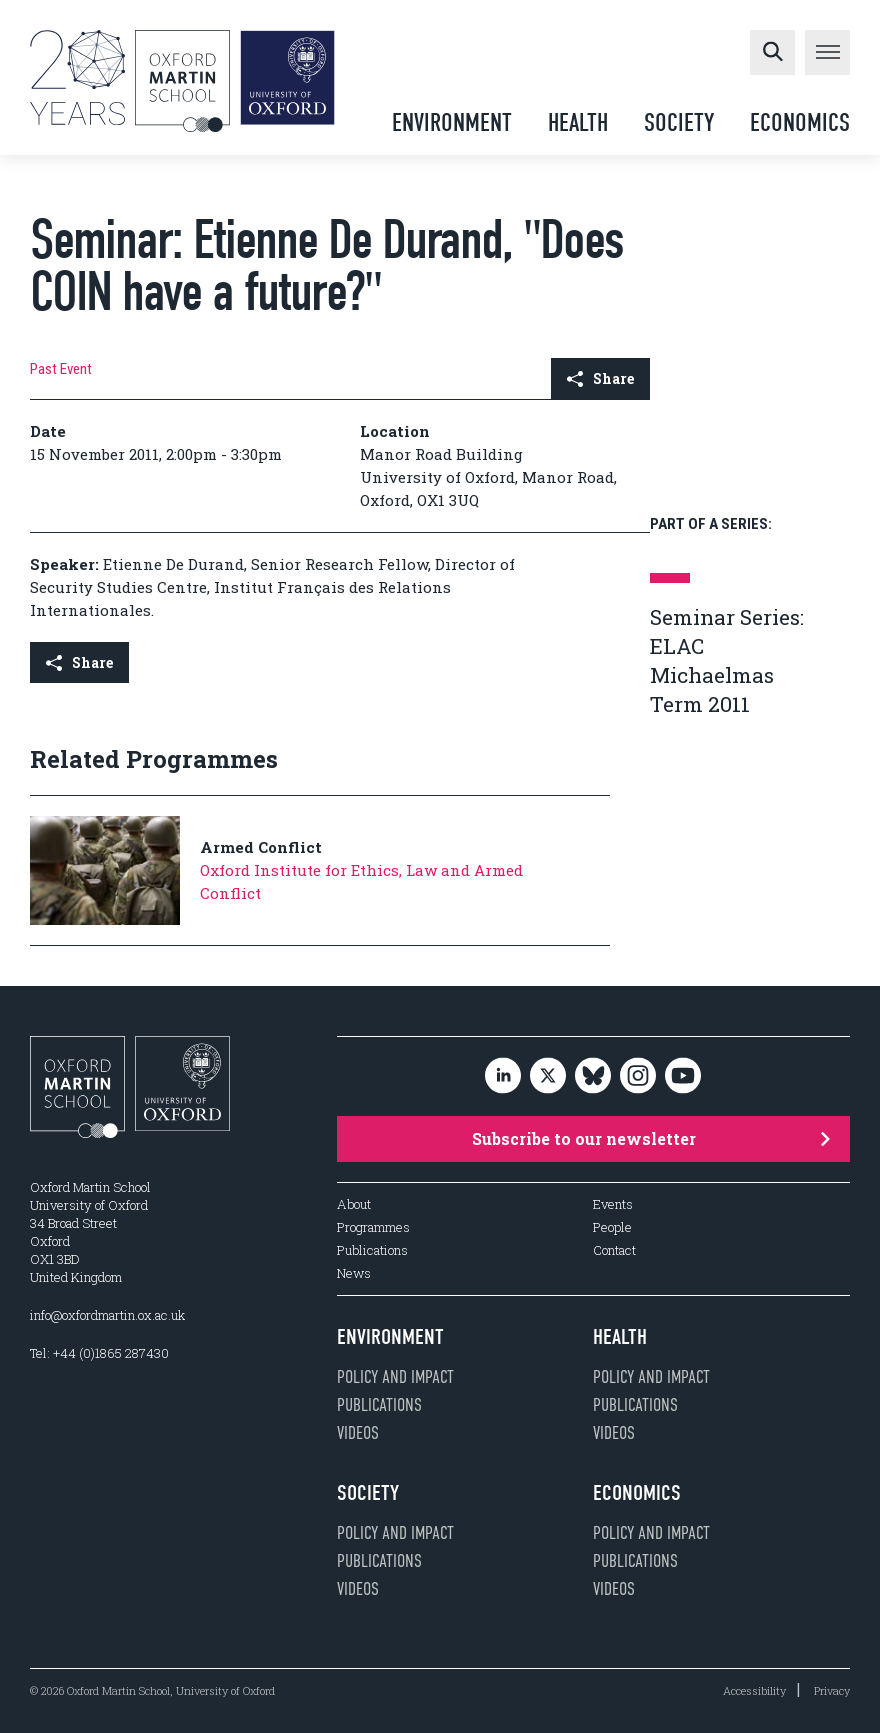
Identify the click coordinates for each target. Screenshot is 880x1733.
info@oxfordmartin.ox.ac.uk (107, 1315)
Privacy (832, 1690)
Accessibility (754, 1690)
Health (578, 122)
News (354, 1273)
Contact (614, 1250)
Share (600, 378)
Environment (452, 122)
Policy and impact (395, 1377)
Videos (358, 1433)
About (354, 1204)
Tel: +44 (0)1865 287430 (99, 1353)
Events (613, 1204)
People (612, 1227)
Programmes (373, 1227)
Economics (800, 122)
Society (679, 122)
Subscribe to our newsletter (650, 1138)
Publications (372, 1250)
